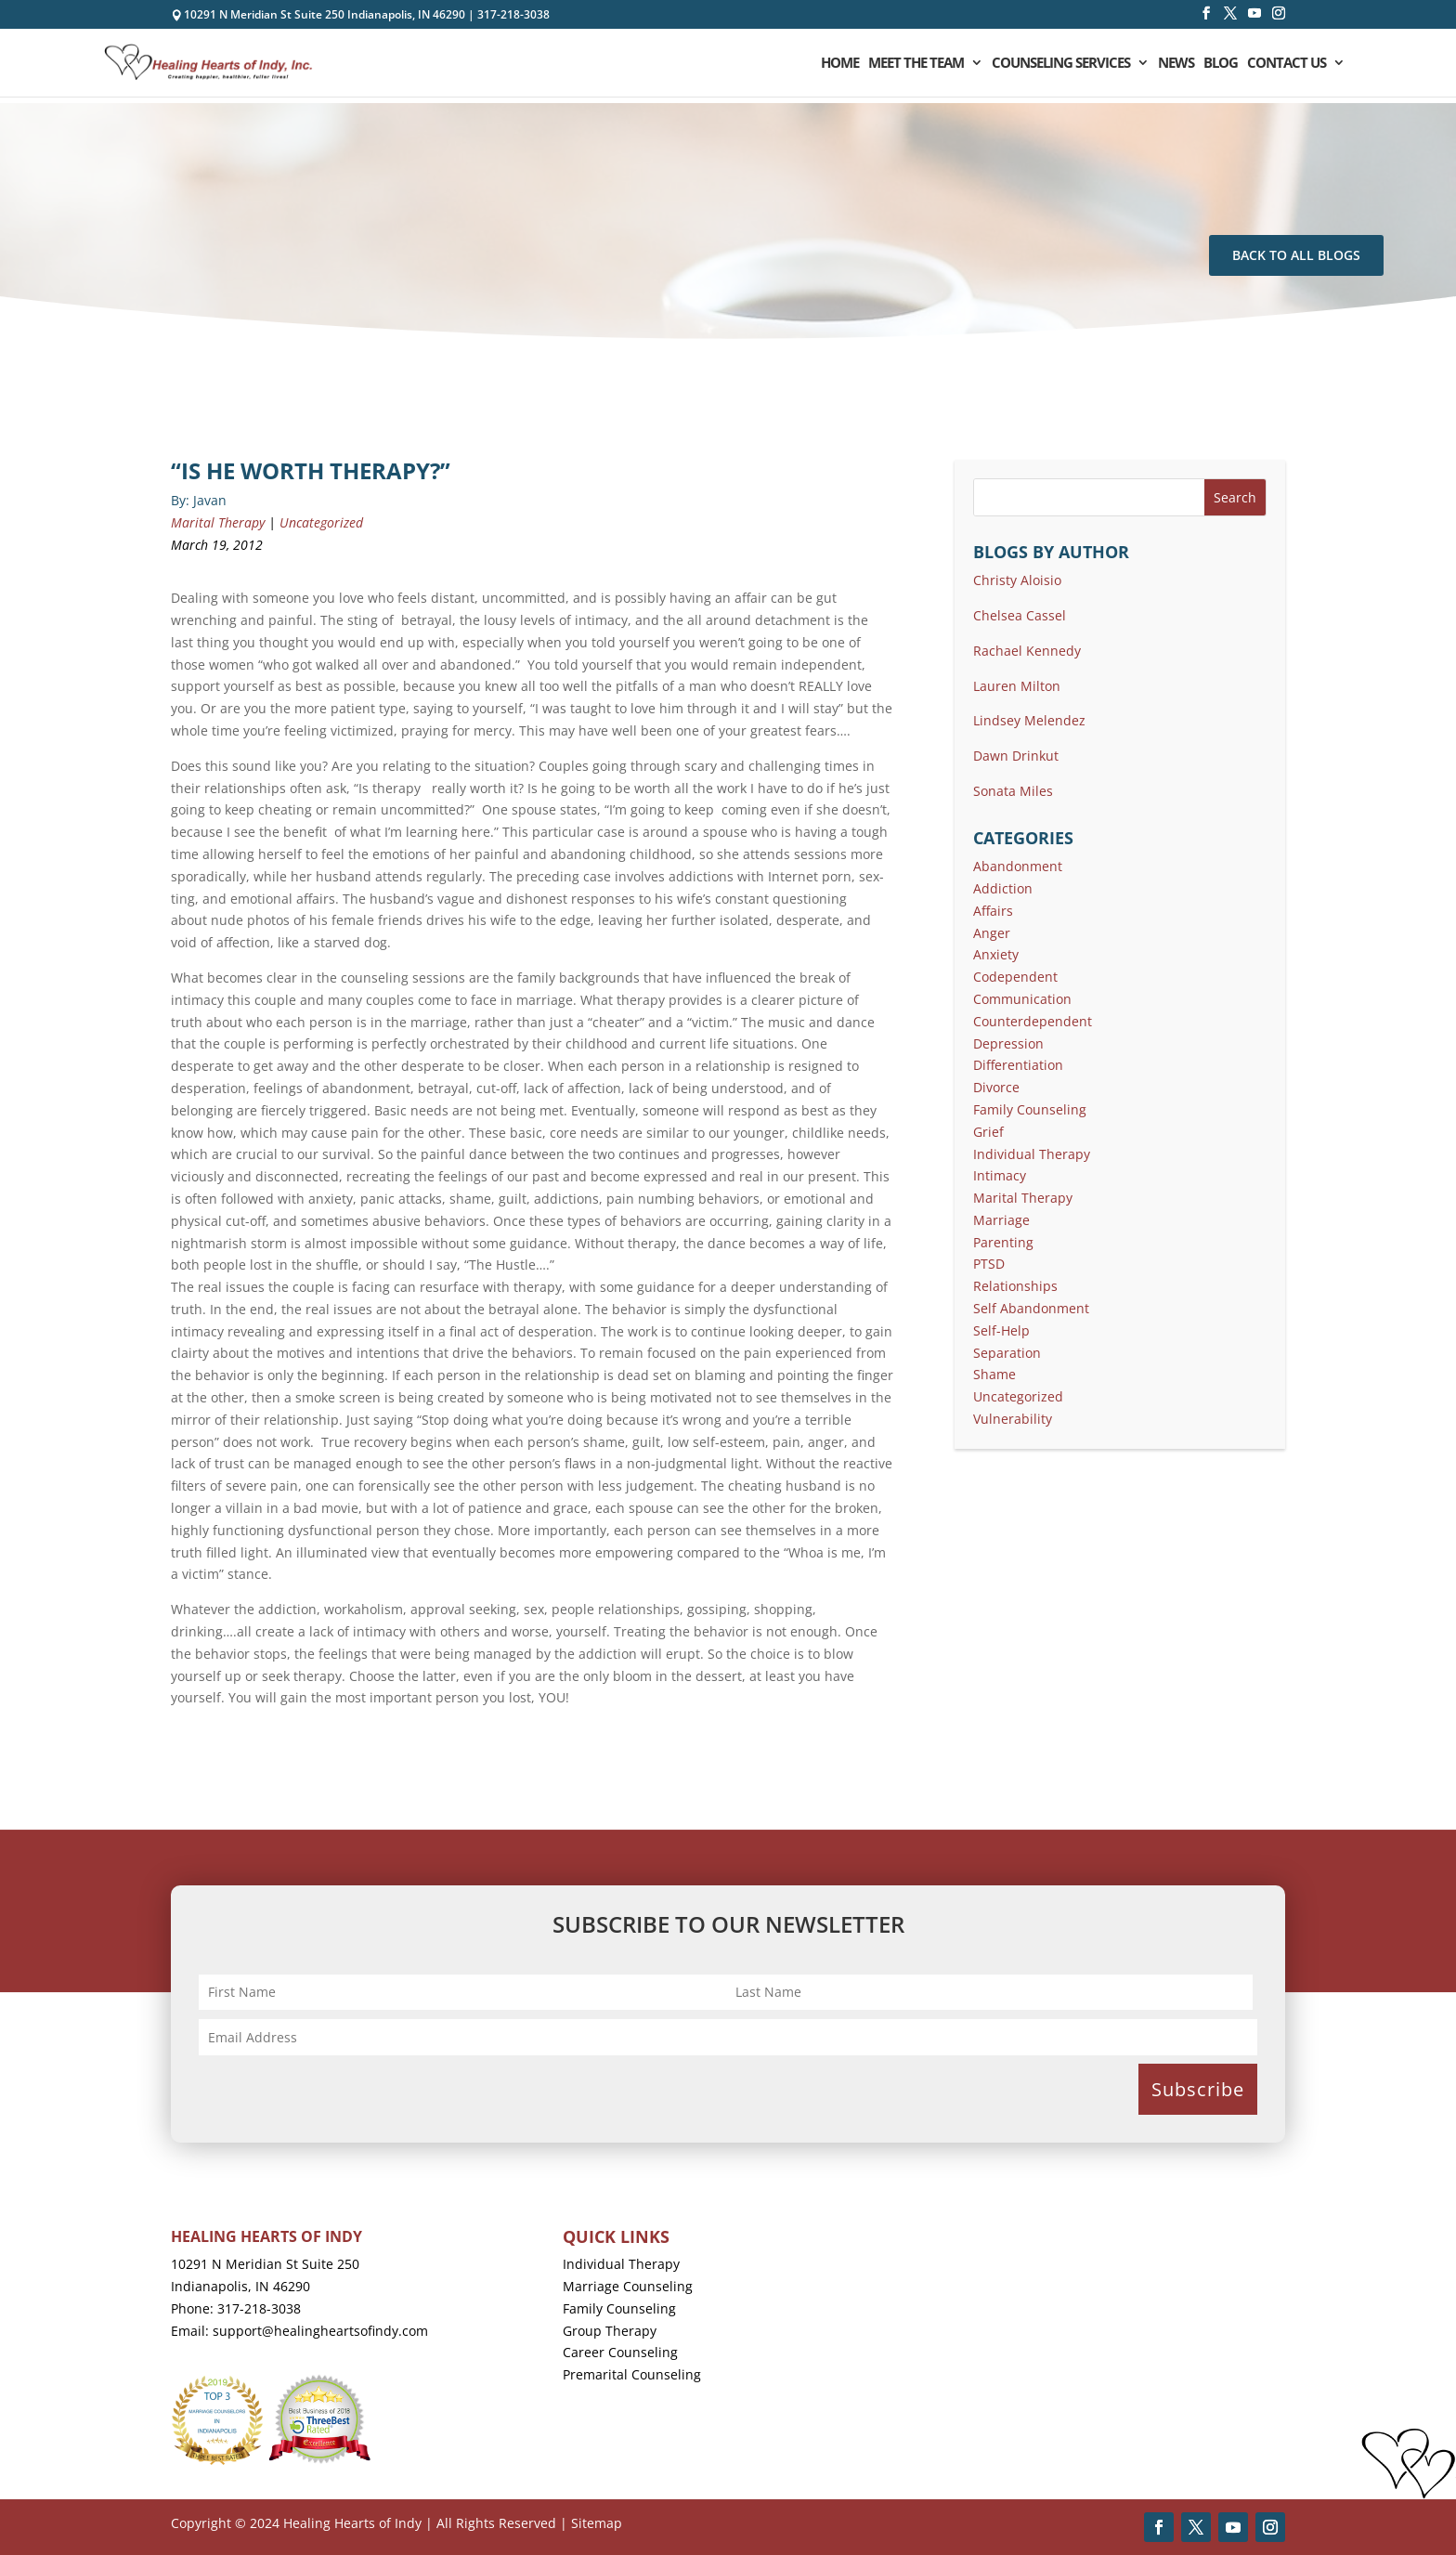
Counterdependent (1032, 1021)
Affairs (993, 910)
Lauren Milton (1016, 686)
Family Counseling (1029, 1109)
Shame (994, 1374)
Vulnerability (1012, 1418)
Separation (1007, 1353)
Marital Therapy (218, 522)
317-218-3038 (513, 14)
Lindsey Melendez (1029, 720)
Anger (991, 933)
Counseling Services (1061, 64)
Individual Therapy (1031, 1154)
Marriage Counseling (628, 2286)
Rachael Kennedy (1027, 650)
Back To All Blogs (1296, 255)
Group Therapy (609, 2331)
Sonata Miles (1013, 791)
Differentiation (1018, 1065)
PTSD (989, 1263)
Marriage (1001, 1220)
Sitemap (596, 2523)
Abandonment (1017, 866)
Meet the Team (916, 64)
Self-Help (1001, 1330)
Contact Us (1286, 64)
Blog (1220, 64)
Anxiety (996, 954)
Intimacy (999, 1175)
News (1176, 64)
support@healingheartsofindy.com (320, 2331)
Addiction (1003, 888)
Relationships (1015, 1286)
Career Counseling (620, 2352)
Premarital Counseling (632, 2374)
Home (840, 64)
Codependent (1015, 976)
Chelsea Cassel (1019, 615)
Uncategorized (321, 522)
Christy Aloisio (1017, 580)
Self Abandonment (1031, 1308)
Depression (1008, 1043)
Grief (988, 1132)
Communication (1022, 999)
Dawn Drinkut (1016, 755)
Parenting (1003, 1242)
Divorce (996, 1087)
